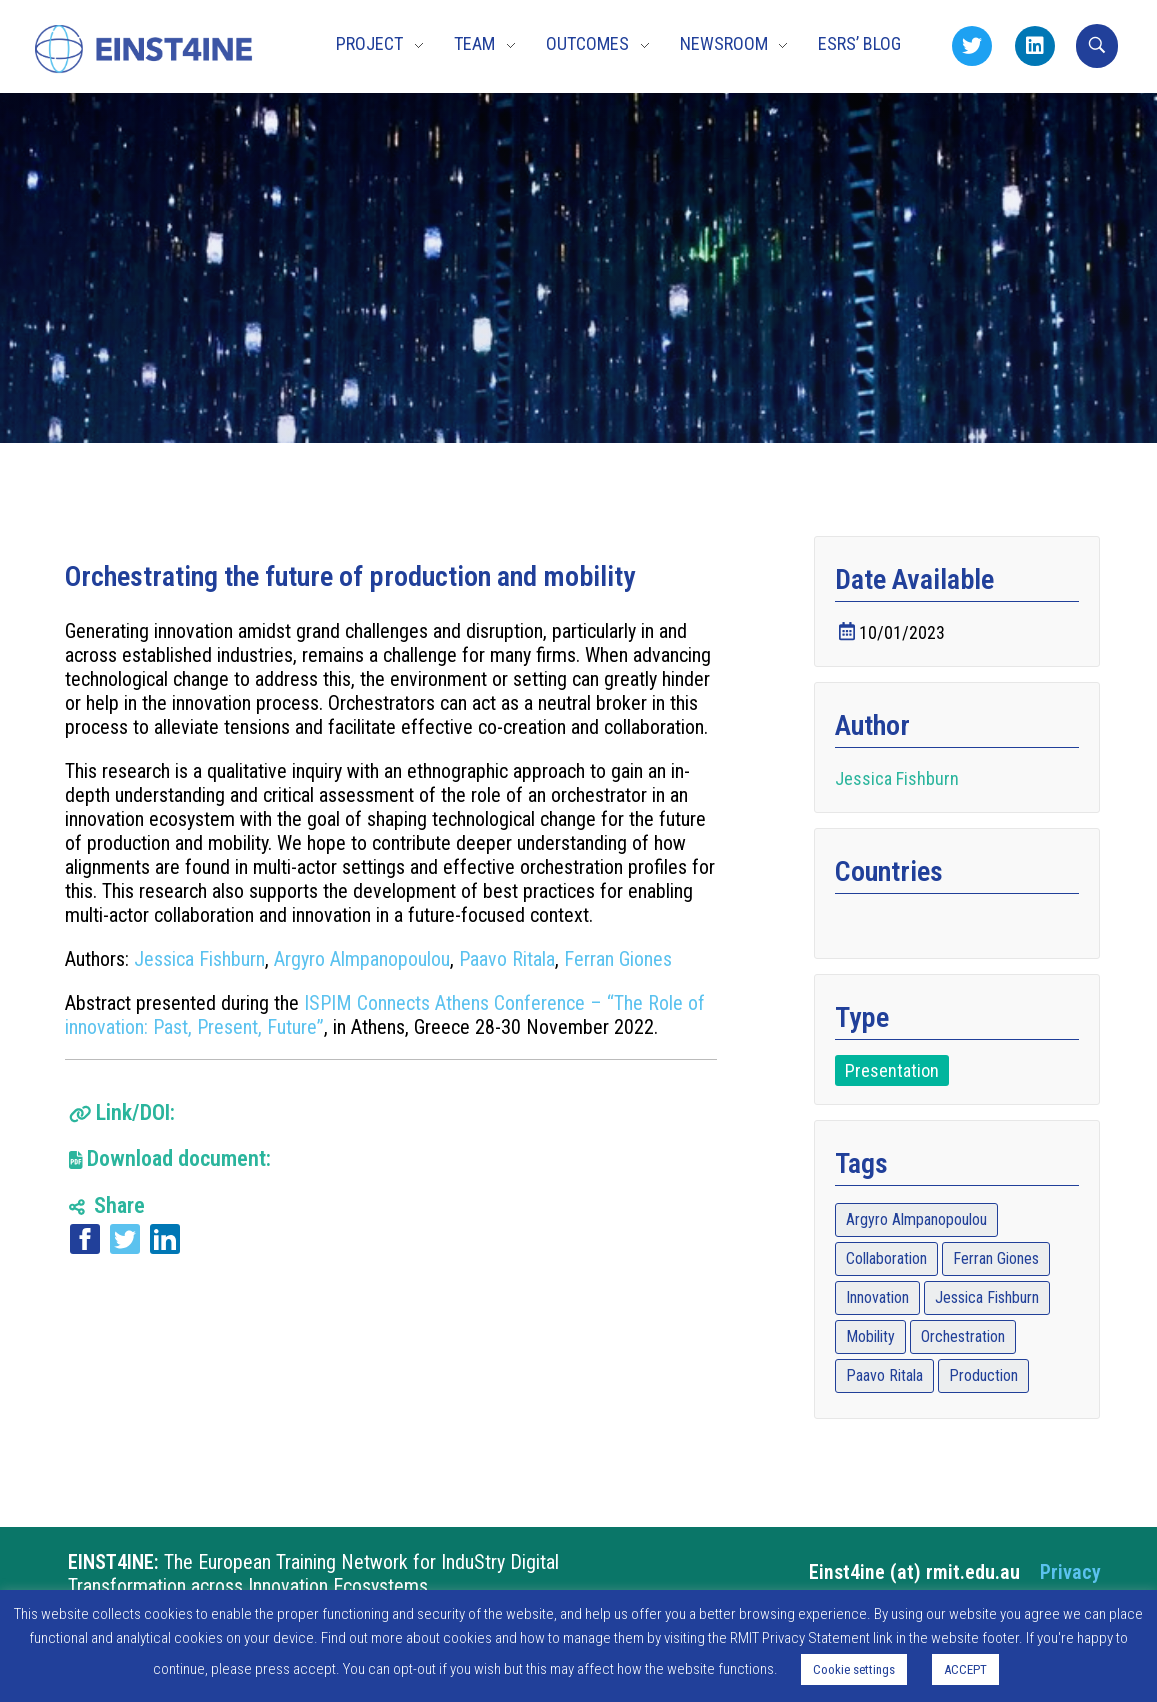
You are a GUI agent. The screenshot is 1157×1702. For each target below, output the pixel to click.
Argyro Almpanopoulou (362, 959)
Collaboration (886, 1258)
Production (983, 1375)
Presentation (892, 1070)
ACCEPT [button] (965, 1669)
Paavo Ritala (507, 959)
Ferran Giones (618, 959)
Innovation (877, 1297)
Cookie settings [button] (854, 1669)
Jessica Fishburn (199, 959)
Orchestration (963, 1336)
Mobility (870, 1336)
